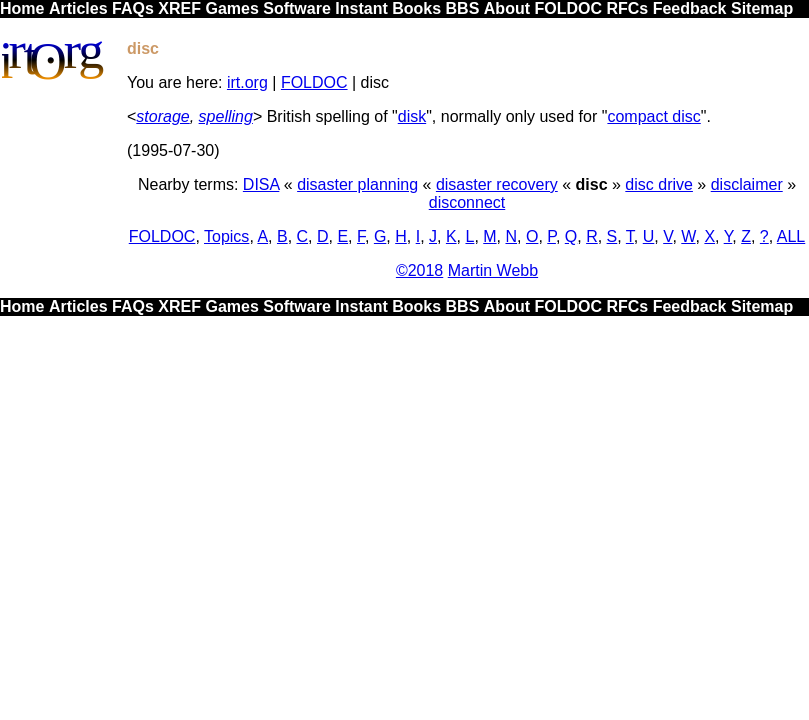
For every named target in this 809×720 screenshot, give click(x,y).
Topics (226, 236)
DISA (261, 184)
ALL (791, 236)
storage (162, 116)
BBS (463, 8)
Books (416, 8)
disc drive (659, 184)
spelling (226, 116)
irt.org (247, 82)
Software (297, 8)
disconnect (467, 202)
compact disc (653, 116)
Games (231, 8)
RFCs (627, 8)
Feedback (690, 8)
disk (412, 116)
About (507, 8)
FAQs (133, 8)
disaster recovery (497, 184)
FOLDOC (568, 8)
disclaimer (747, 184)
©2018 (419, 270)
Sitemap (762, 8)
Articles (78, 8)
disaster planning (357, 184)
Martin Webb (493, 270)
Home (22, 8)
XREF (179, 8)
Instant (361, 8)
